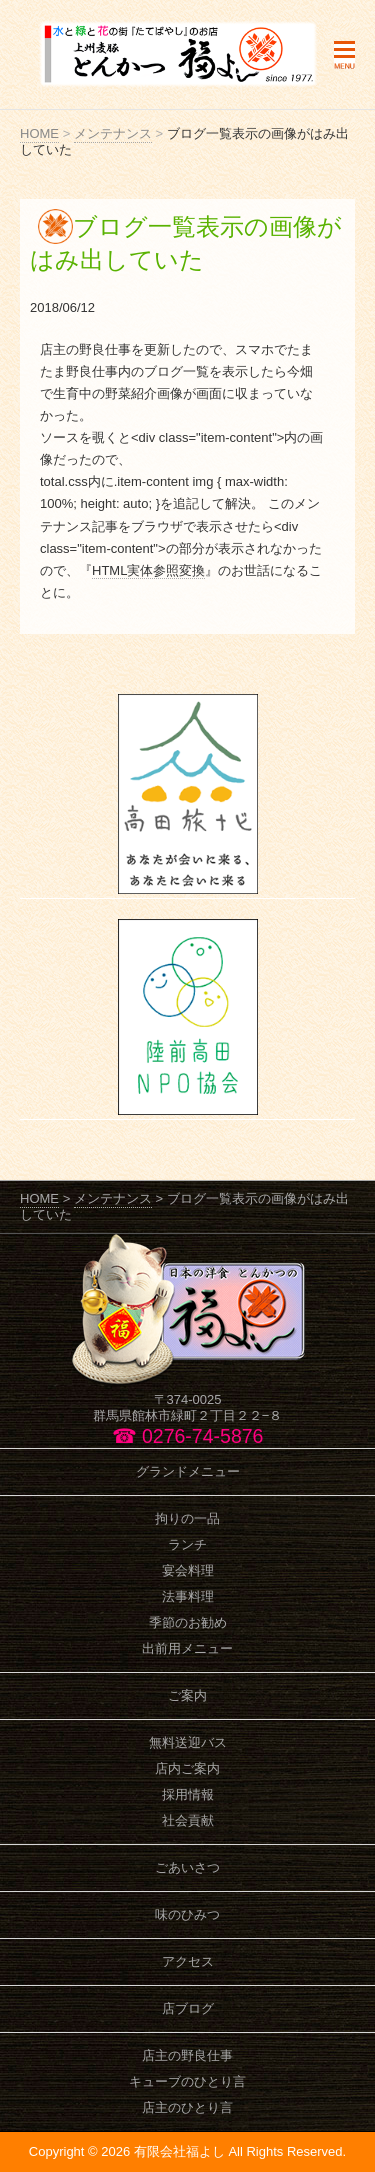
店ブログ (188, 2008)
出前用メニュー (187, 1648)
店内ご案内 (187, 1768)
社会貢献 (188, 1820)
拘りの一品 (187, 1518)
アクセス (188, 1961)
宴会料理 (188, 1570)
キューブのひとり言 (187, 2081)
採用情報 (188, 1794)
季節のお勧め (188, 1622)
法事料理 (188, 1596)
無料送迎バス (188, 1742)
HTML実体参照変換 (148, 570)
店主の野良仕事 (187, 2055)
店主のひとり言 (187, 2107)
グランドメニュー (188, 1471)
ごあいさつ (187, 1867)
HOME (39, 133)
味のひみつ (187, 1914)
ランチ (187, 1544)
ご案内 (187, 1695)
